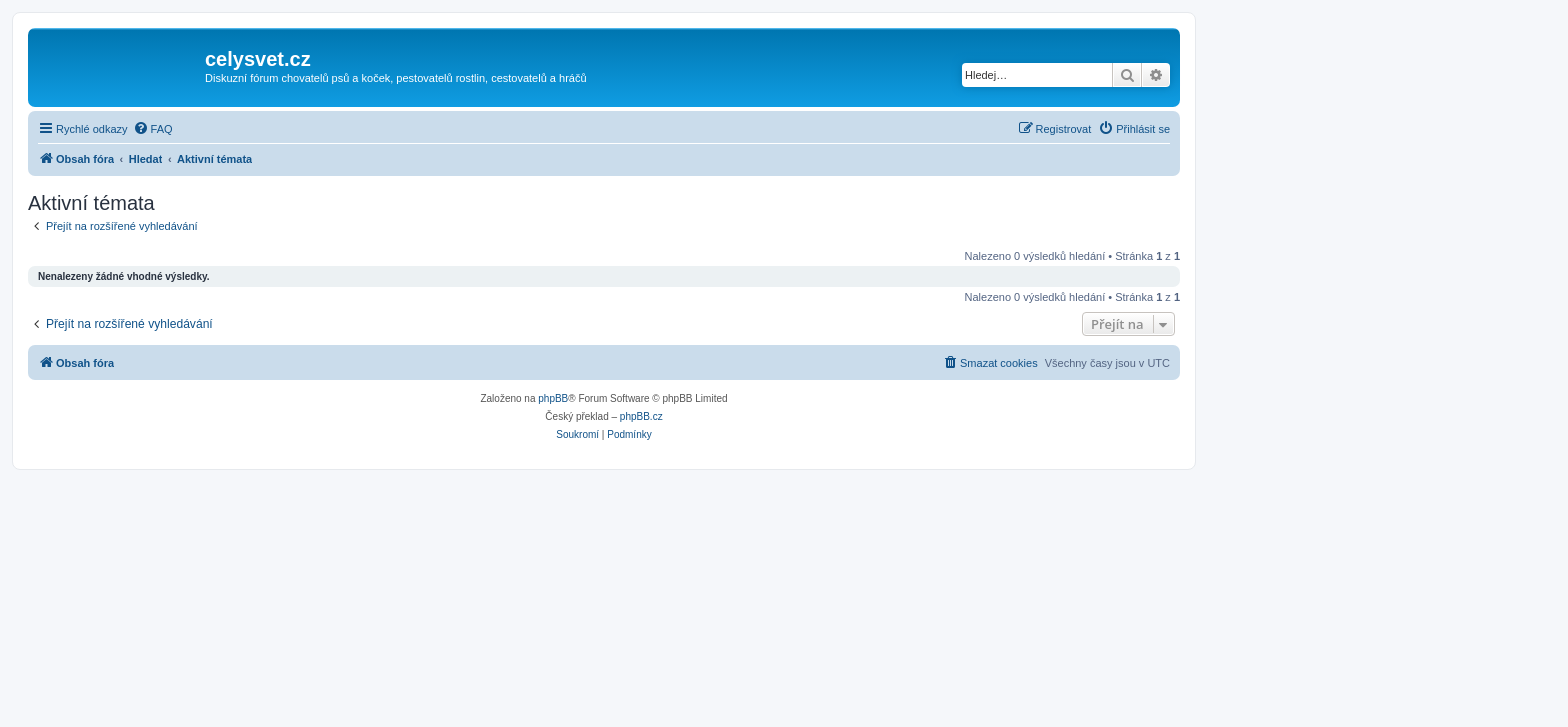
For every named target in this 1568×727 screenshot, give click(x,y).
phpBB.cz (641, 416)
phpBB (553, 398)
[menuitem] (153, 129)
